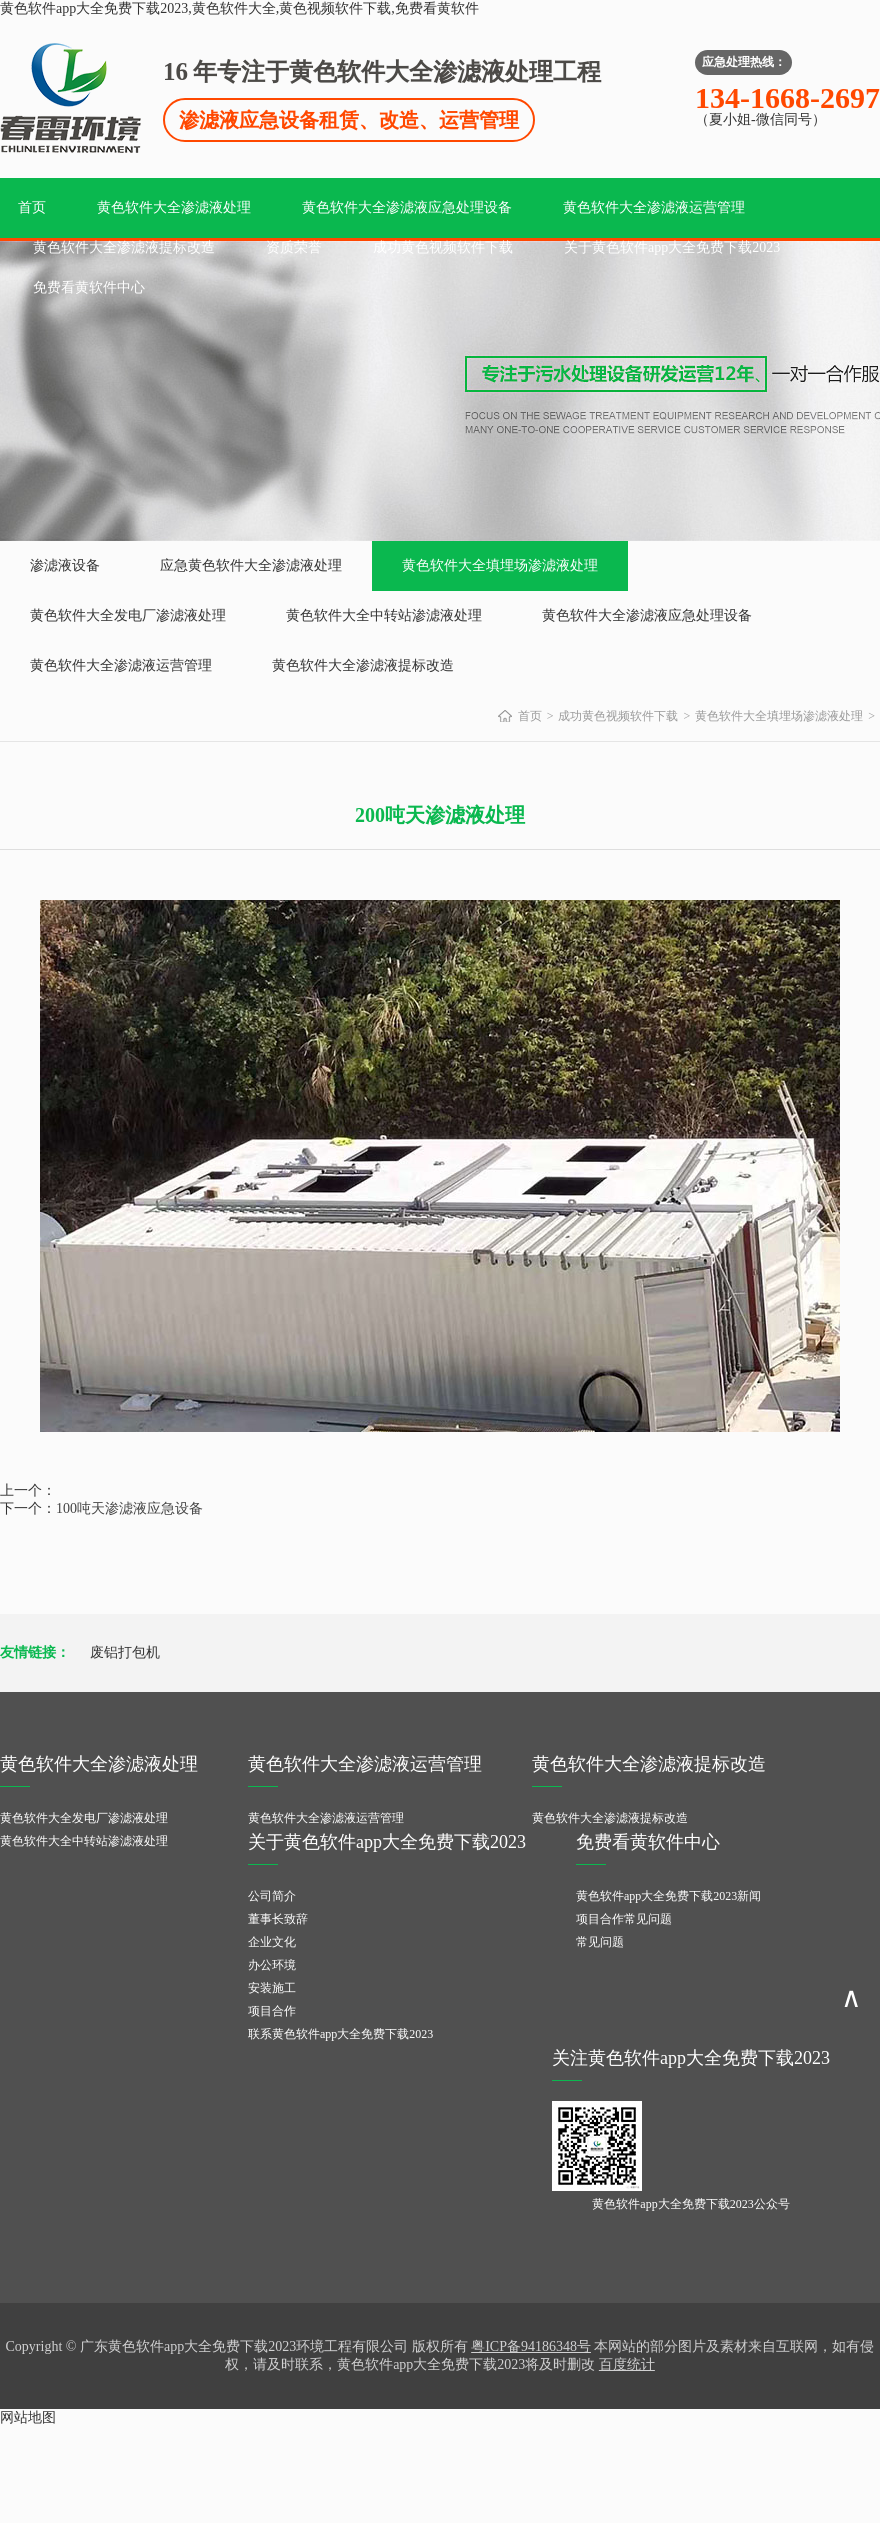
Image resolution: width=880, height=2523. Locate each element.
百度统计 (627, 2364)
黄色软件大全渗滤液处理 (174, 207)
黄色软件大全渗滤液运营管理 (654, 207)
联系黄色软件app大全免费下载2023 (340, 2034)
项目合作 (272, 2011)
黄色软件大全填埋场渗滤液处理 (500, 565)
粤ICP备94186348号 (531, 2346)
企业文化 (272, 1942)
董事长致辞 (278, 1919)
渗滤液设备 (65, 565)
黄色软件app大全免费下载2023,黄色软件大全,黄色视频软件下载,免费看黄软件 (239, 8)
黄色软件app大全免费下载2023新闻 (668, 1896)
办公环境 (272, 1965)
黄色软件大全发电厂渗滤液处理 (128, 615)
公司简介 (272, 1896)
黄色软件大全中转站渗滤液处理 (384, 615)
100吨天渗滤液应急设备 (129, 1508)
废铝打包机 (125, 1652)
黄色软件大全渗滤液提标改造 (124, 247)
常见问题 (600, 1942)
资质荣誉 (294, 247)
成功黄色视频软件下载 (443, 247)
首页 (32, 207)
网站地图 (28, 2417)
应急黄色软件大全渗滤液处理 (251, 565)
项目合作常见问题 (624, 1919)
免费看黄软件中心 (89, 287)
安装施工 (272, 1988)
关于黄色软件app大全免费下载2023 (672, 247)
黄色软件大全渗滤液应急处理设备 (407, 207)
